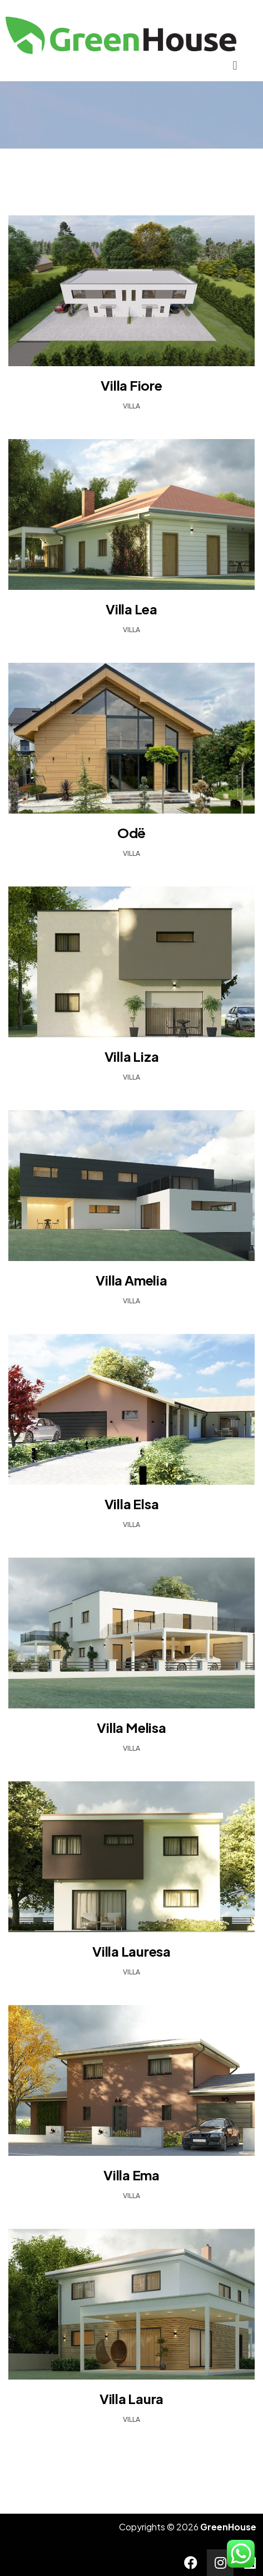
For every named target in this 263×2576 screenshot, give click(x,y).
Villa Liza (132, 1056)
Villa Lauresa (131, 1951)
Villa (131, 406)
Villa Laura (131, 2398)
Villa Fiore (131, 385)
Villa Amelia (131, 1280)
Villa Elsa (132, 1503)
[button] (235, 65)
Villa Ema (131, 2174)
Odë (131, 832)
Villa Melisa (131, 1727)
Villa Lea (131, 608)
